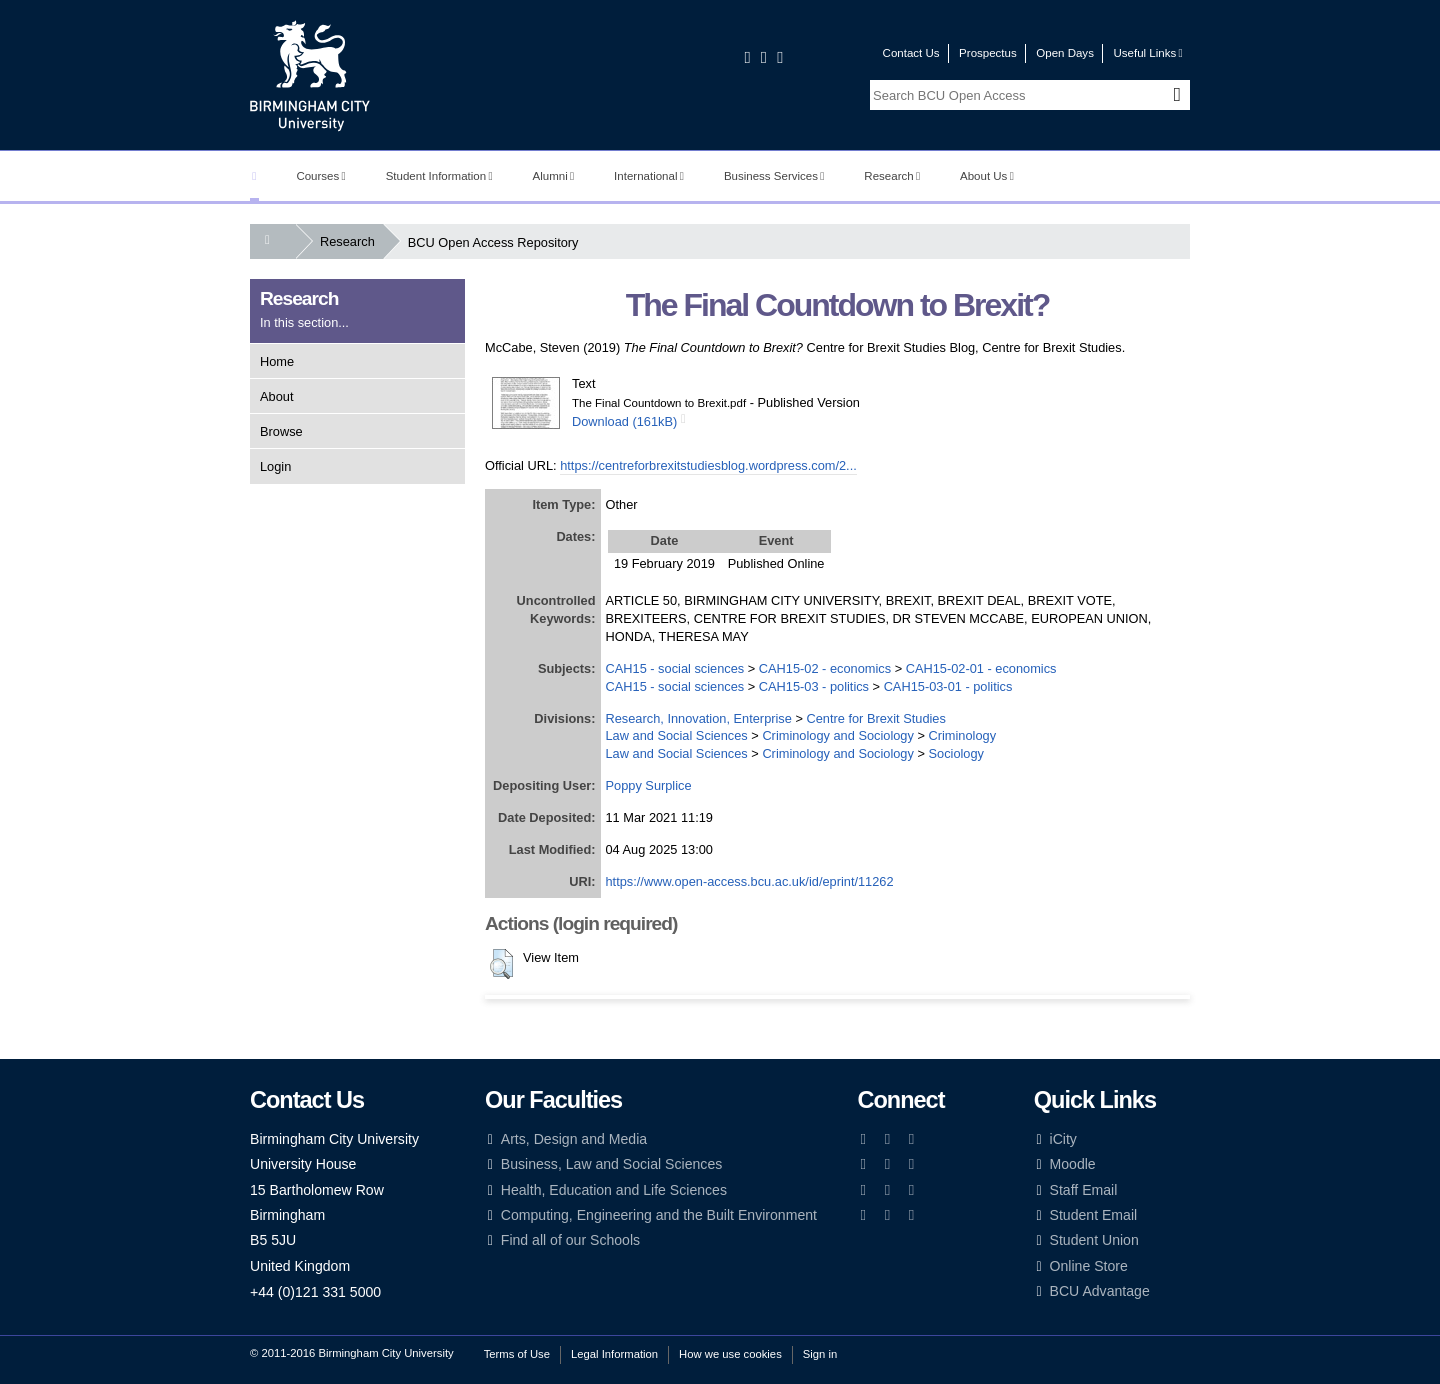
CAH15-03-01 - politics (948, 686)
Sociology (956, 753)
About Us (987, 176)
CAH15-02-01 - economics (981, 668)
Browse (281, 431)
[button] (501, 964)
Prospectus (988, 53)
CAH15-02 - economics (825, 668)
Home (277, 361)
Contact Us (911, 53)
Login (275, 466)
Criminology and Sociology (838, 735)
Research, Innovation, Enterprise (699, 718)
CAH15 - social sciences (675, 668)
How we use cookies (730, 1354)
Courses (320, 176)
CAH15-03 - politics (814, 686)
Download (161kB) (624, 421)
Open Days (1065, 53)
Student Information (439, 176)
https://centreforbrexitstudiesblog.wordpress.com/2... (708, 465)
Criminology (962, 735)
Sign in (820, 1354)
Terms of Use (517, 1354)
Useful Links (1147, 53)
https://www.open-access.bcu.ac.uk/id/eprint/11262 (750, 881)
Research (892, 176)
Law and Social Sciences (677, 735)
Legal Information (614, 1354)
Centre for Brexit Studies (875, 718)
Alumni (554, 176)
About (276, 396)
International (649, 176)
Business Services (774, 176)
